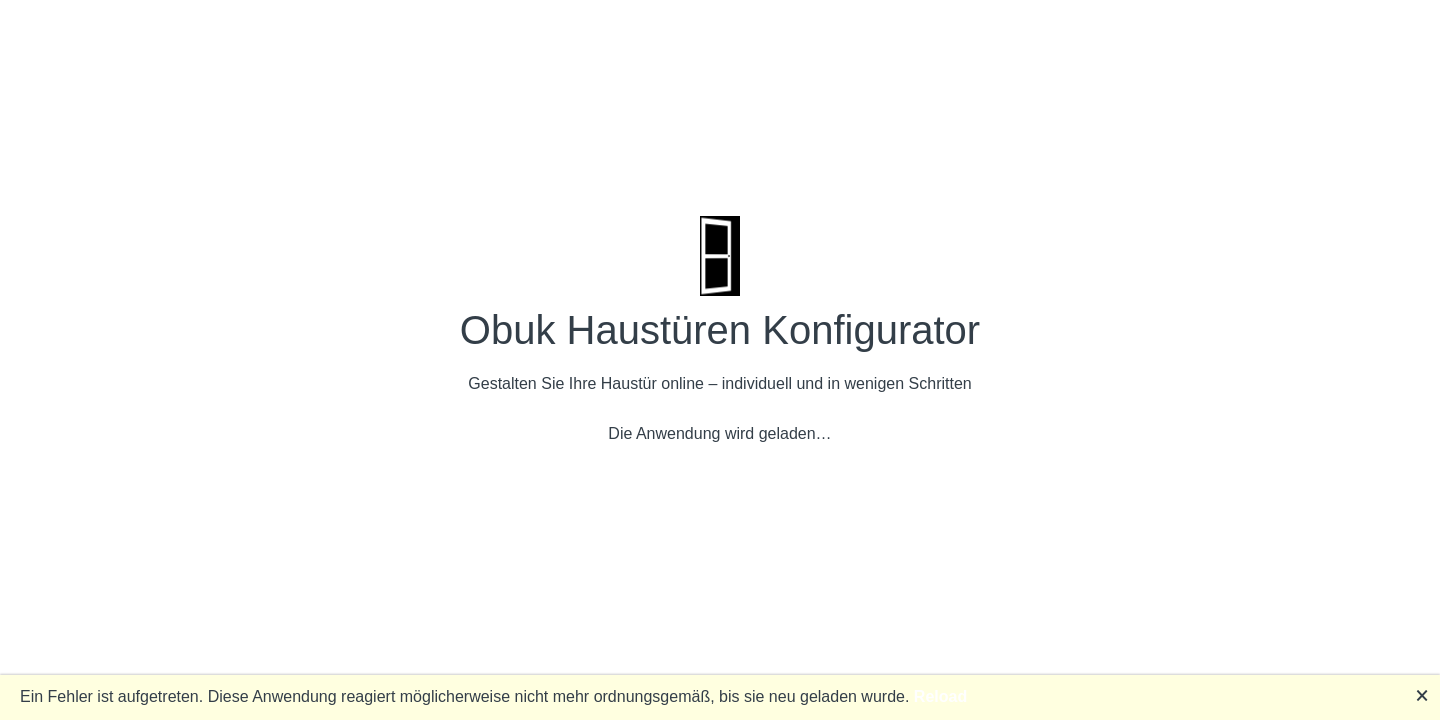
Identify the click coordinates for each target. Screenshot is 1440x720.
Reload (940, 696)
